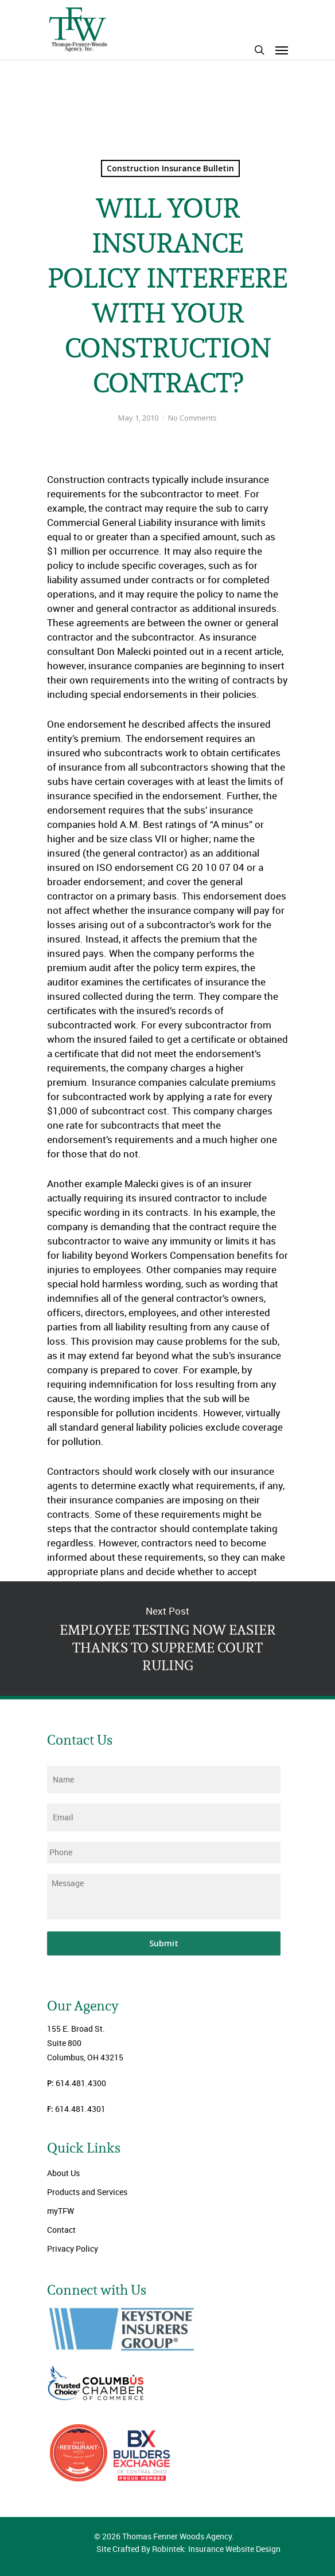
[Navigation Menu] (281, 50)
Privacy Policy (72, 2248)
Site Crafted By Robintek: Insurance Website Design (188, 2548)
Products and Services (87, 2191)
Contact (61, 2229)
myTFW (60, 2210)
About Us (63, 2172)
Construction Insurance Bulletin (170, 168)
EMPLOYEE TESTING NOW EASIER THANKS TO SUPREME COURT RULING (167, 1638)
